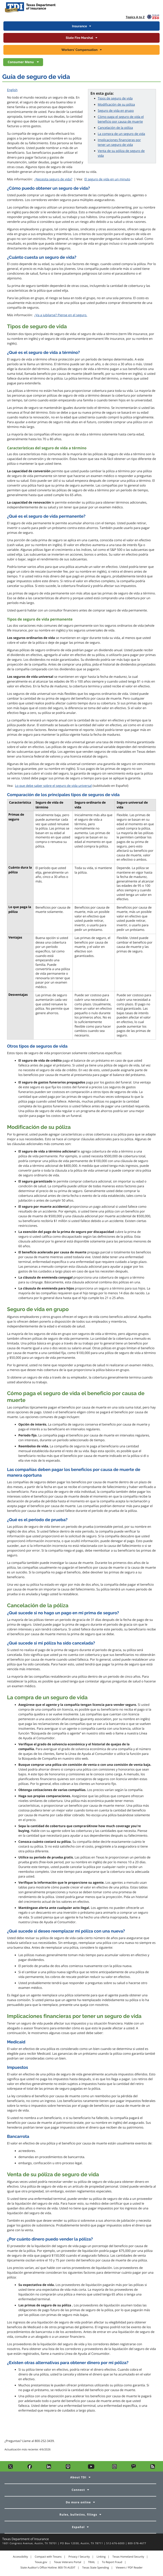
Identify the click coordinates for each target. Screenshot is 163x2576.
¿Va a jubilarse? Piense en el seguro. (60, 315)
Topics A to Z (135, 17)
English (12, 90)
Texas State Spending (95, 2567)
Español (78, 2527)
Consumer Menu (21, 62)
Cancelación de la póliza (115, 128)
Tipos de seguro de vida (115, 98)
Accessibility (20, 2557)
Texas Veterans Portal (67, 2562)
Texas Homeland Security (128, 2557)
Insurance (79, 26)
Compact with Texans (48, 2557)
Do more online (78, 2502)
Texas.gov (41, 2562)
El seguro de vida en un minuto (107, 179)
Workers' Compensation (79, 50)
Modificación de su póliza (116, 104)
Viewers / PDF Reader (129, 2567)
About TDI (78, 2477)
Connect (78, 2490)
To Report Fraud (112, 2562)
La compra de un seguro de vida (121, 134)
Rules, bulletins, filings (78, 2514)
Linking (101, 2557)
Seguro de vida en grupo (116, 111)
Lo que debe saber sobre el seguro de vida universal (53, 786)
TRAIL (91, 2562)
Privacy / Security (79, 2557)
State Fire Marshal (79, 38)
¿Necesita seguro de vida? (53, 179)
